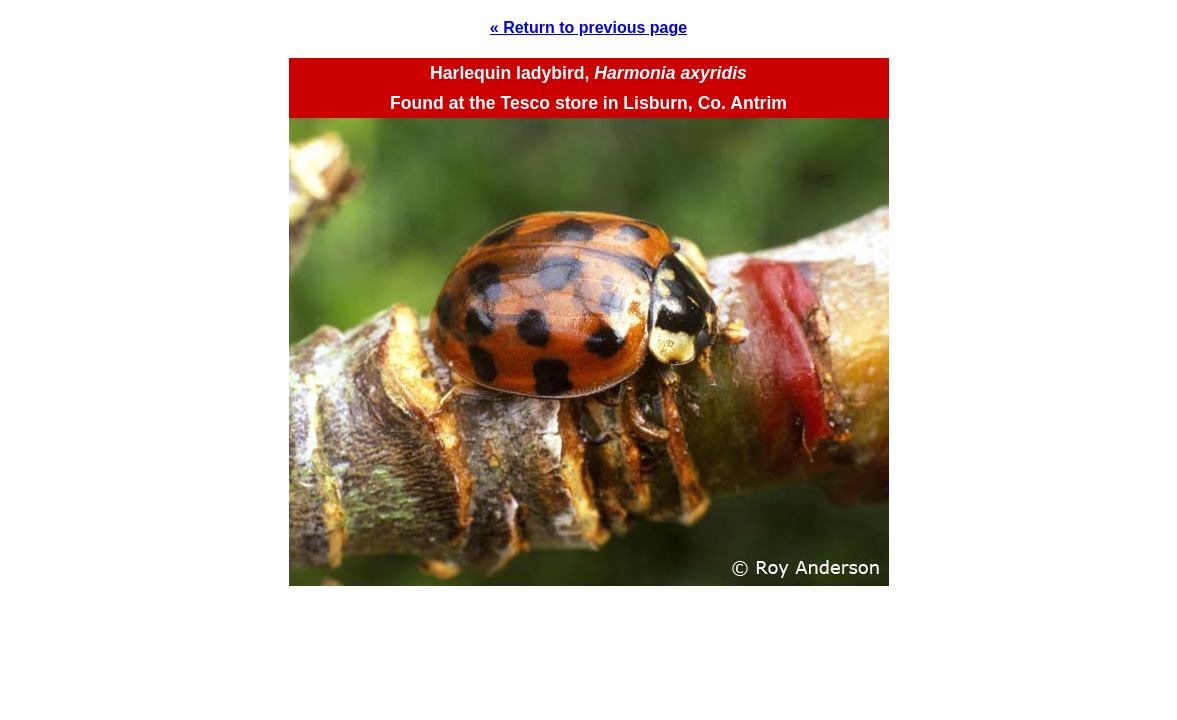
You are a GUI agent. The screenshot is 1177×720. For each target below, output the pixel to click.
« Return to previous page (588, 27)
